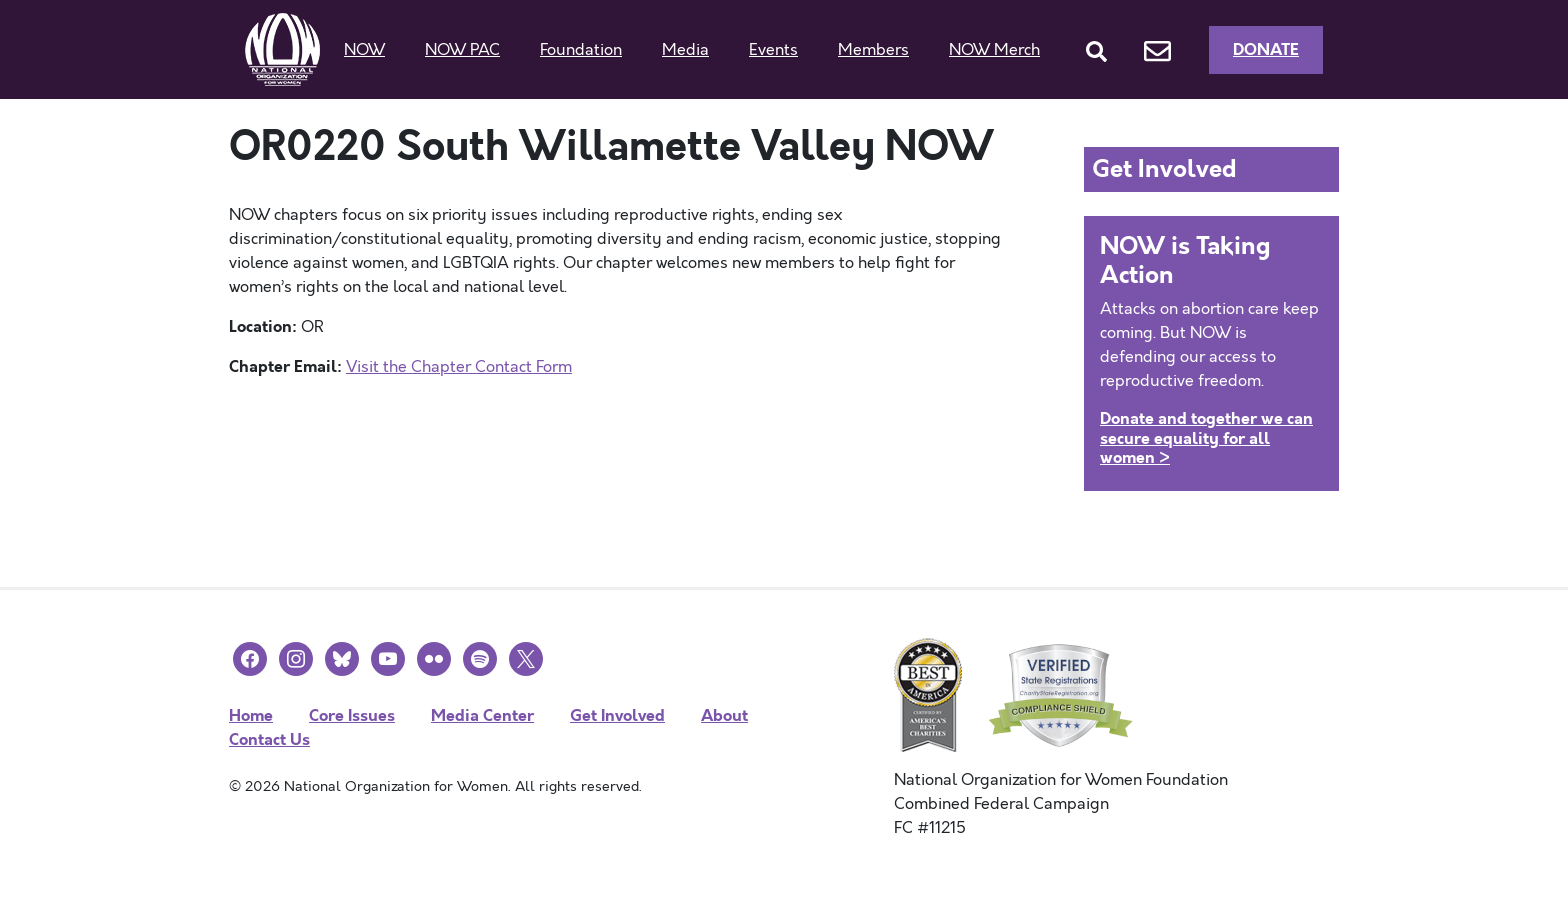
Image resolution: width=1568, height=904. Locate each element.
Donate (1266, 49)
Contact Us (269, 739)
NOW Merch (994, 50)
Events (773, 50)
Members (873, 50)
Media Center (482, 715)
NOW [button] (364, 50)
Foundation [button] (581, 50)
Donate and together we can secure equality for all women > (1206, 437)
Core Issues (352, 715)
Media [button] (685, 50)
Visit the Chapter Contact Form (459, 367)
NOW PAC (462, 50)
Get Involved (617, 715)
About (724, 715)
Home (251, 715)
